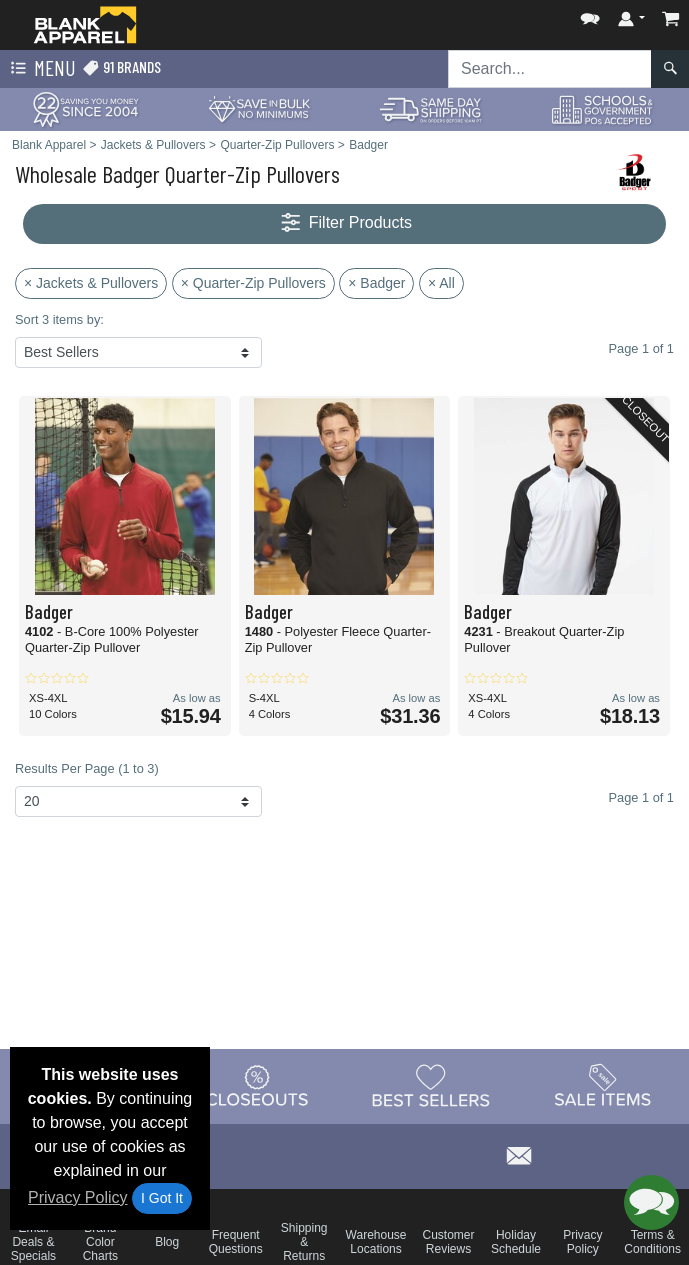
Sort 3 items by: (59, 319)
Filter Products (344, 223)
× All (441, 283)
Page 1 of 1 (641, 797)
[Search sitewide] (550, 69)
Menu (41, 69)
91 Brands (121, 67)
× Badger (376, 283)
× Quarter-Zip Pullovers (253, 283)
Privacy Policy (78, 1197)
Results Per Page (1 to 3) (87, 768)
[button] (590, 14)
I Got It (162, 1198)
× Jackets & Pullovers (91, 283)
